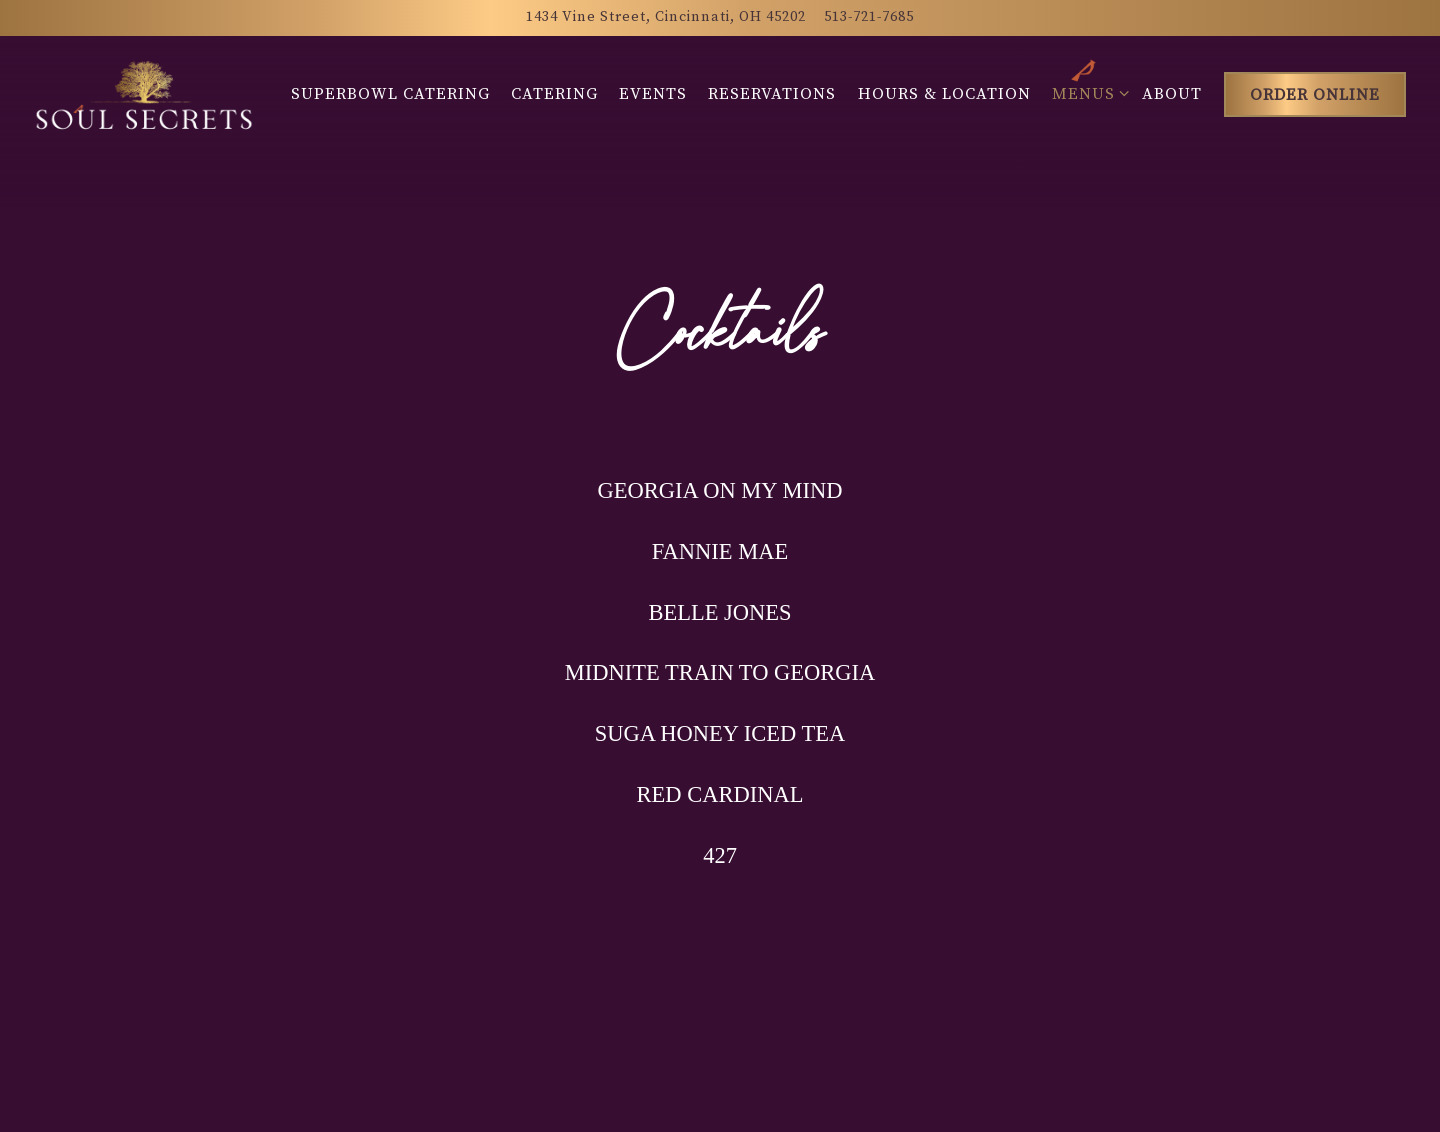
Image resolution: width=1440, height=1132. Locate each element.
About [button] (1172, 94)
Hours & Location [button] (944, 94)
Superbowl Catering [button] (390, 94)
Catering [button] (554, 94)
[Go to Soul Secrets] (666, 18)
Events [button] (653, 94)
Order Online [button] (1315, 95)
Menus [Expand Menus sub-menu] (1087, 92)
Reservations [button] (772, 94)
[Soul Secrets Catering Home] (144, 94)
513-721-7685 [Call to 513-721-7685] (869, 17)
